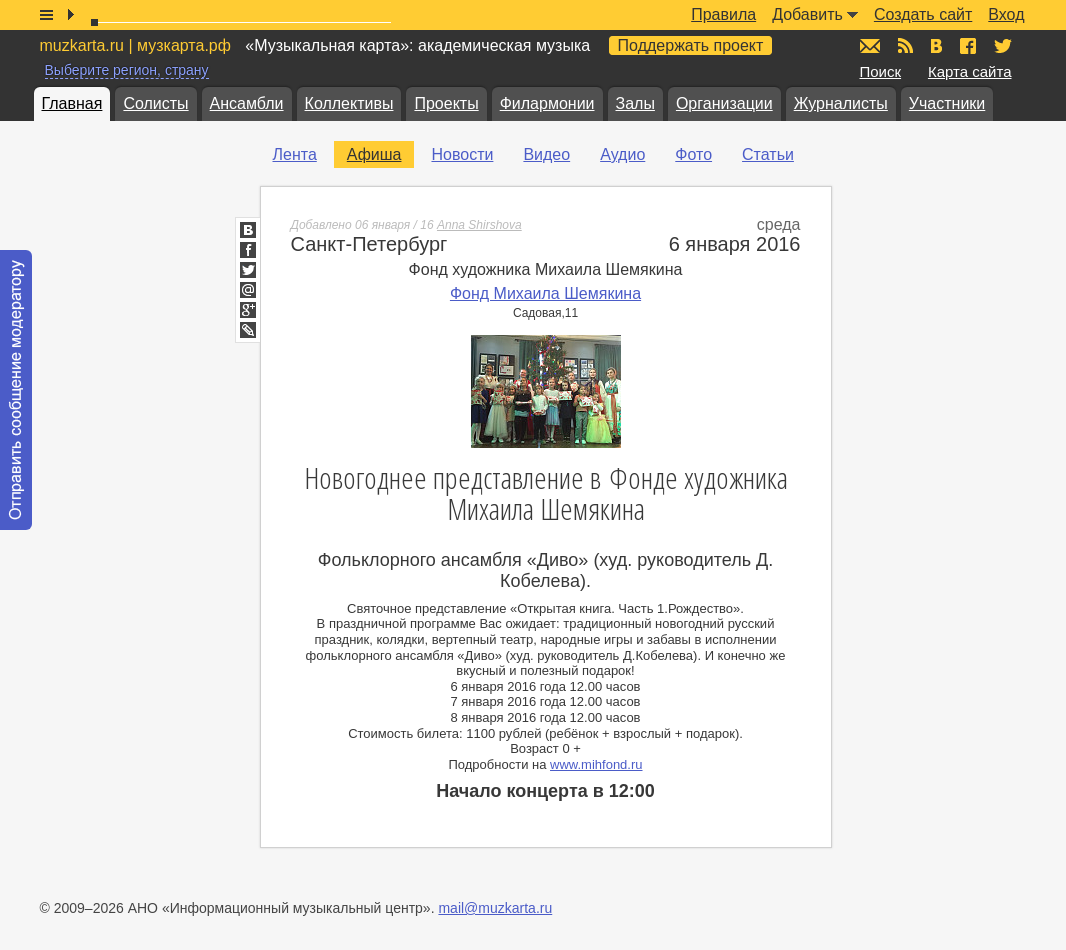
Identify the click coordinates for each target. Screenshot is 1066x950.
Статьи (768, 154)
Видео (546, 154)
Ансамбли (247, 103)
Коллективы (349, 103)
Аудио (622, 154)
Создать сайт (923, 14)
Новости (462, 154)
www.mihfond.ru (596, 764)
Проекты (446, 103)
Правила (723, 14)
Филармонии (547, 103)
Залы (635, 103)
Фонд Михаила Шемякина (545, 293)
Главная (72, 103)
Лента (295, 154)
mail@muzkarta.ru (495, 908)
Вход (1006, 14)
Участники (947, 103)
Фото (693, 154)
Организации (724, 103)
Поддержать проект (691, 45)
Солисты (155, 103)
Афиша (374, 154)
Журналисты (841, 103)
